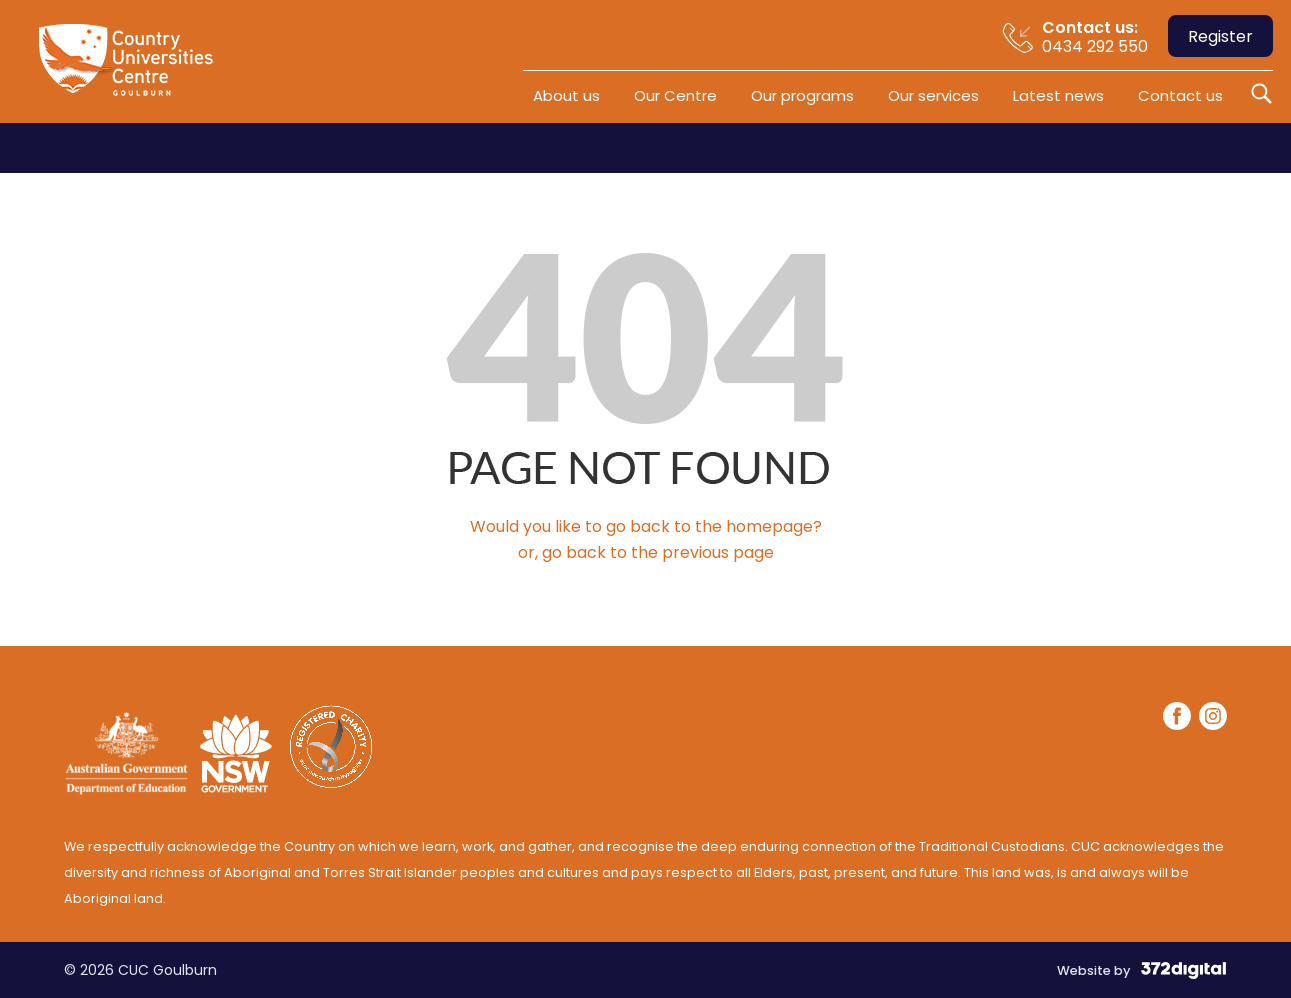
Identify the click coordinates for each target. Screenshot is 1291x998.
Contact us (1180, 95)
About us (566, 95)
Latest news (1058, 95)
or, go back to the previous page (646, 552)
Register (1220, 36)
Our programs (802, 95)
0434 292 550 (1095, 36)
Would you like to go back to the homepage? (646, 526)
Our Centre (675, 95)
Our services (933, 95)
